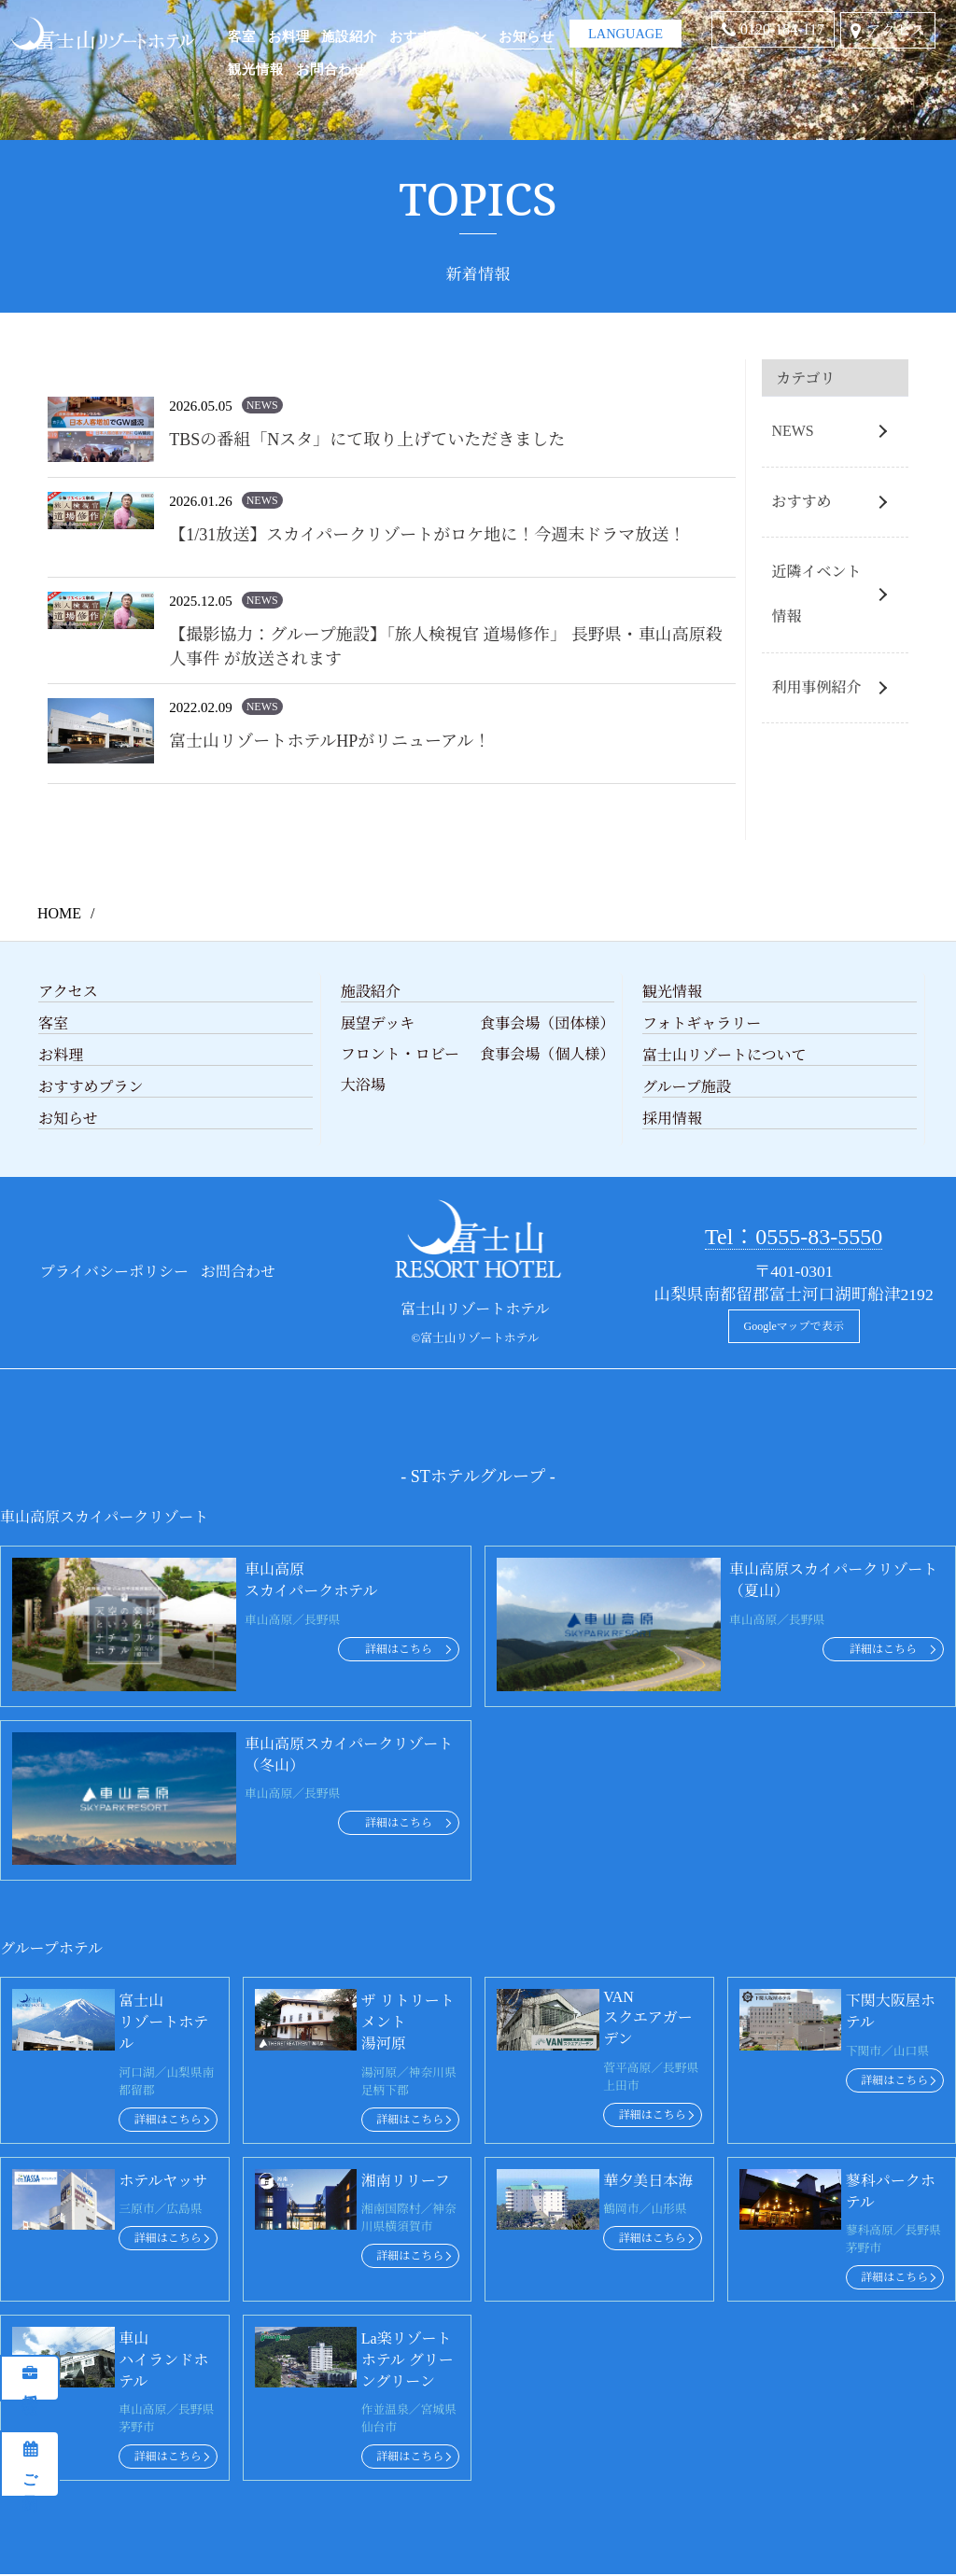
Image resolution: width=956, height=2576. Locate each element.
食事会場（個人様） (547, 1054)
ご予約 (30, 2472)
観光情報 (256, 68)
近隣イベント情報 (816, 594)
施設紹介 (349, 35)
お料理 (289, 35)
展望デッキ (378, 1023)
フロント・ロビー (400, 1054)
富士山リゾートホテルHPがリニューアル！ (329, 741)
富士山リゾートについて (724, 1055)
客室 (242, 35)
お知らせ (527, 35)
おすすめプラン (438, 35)
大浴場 (363, 1085)
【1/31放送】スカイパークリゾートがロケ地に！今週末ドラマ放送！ (427, 534)
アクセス (895, 30)
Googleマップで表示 (794, 1326)
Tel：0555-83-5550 (793, 1237)
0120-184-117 (782, 29)
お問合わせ (331, 68)
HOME (59, 913)
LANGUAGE (625, 26)
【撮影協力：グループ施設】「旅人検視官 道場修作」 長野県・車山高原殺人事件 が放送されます (446, 646)
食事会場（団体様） (547, 1023)
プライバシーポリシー (114, 1272)
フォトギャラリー (701, 1023)
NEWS (792, 431)
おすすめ (801, 502)
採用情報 (30, 2386)
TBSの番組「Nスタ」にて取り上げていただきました (367, 439)
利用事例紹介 (816, 687)
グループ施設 (686, 1087)
